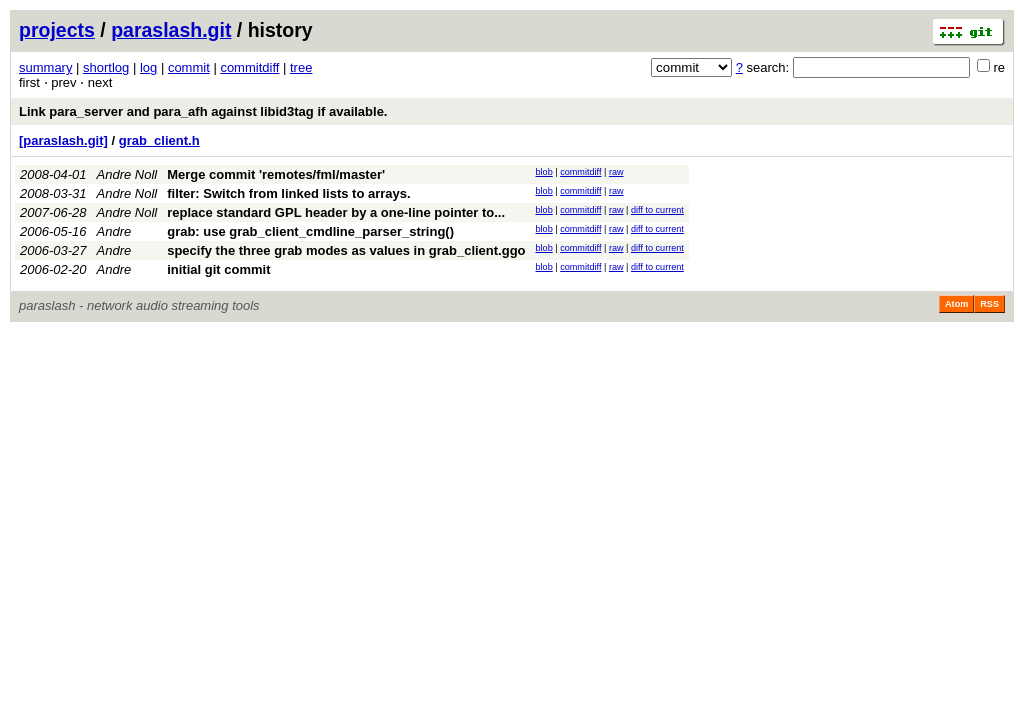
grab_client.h (159, 140)
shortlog (106, 67)
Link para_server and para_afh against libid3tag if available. (203, 111)
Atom (956, 304)
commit (189, 67)
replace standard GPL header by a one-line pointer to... (336, 212)
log (148, 67)
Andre (114, 231)
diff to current (657, 210)
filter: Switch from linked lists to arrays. (288, 193)
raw (616, 172)
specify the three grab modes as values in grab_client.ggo (346, 250)
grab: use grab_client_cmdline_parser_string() (310, 231)
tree (301, 67)
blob (544, 172)
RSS (989, 304)
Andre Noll (127, 174)
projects (57, 30)
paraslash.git (171, 30)
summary (45, 67)
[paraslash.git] (63, 140)
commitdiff (249, 67)
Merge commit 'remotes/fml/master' (276, 174)
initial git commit (218, 269)
